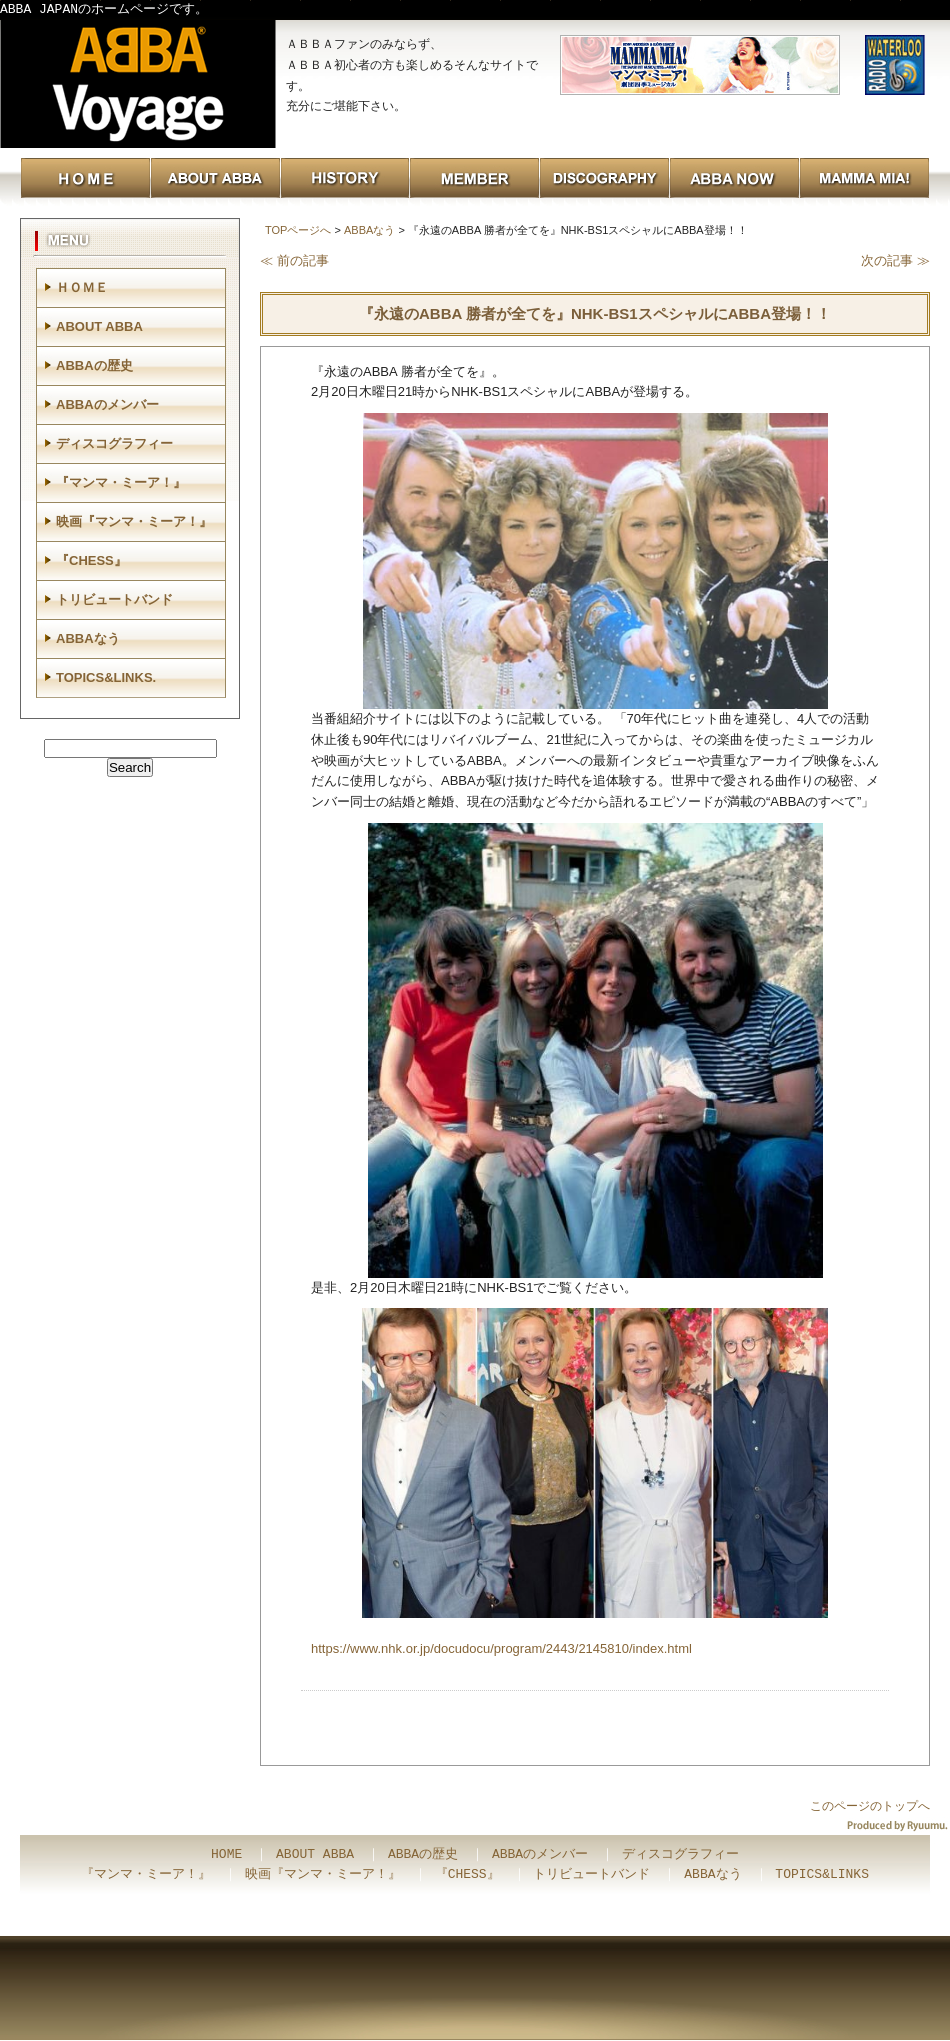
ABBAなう (369, 230)
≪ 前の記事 (294, 260)
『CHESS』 (91, 560)
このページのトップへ (870, 1806)
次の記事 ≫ (895, 260)
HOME (226, 1855)
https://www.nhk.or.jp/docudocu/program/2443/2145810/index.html (501, 1648)
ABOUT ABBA (99, 326)
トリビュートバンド (114, 599)
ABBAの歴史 (94, 365)
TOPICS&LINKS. (106, 677)
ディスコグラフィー (114, 443)
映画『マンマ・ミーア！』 (134, 521)
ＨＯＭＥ (82, 287)
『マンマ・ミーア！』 (121, 482)
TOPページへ (298, 230)
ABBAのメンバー (107, 404)
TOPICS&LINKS (822, 1875)
